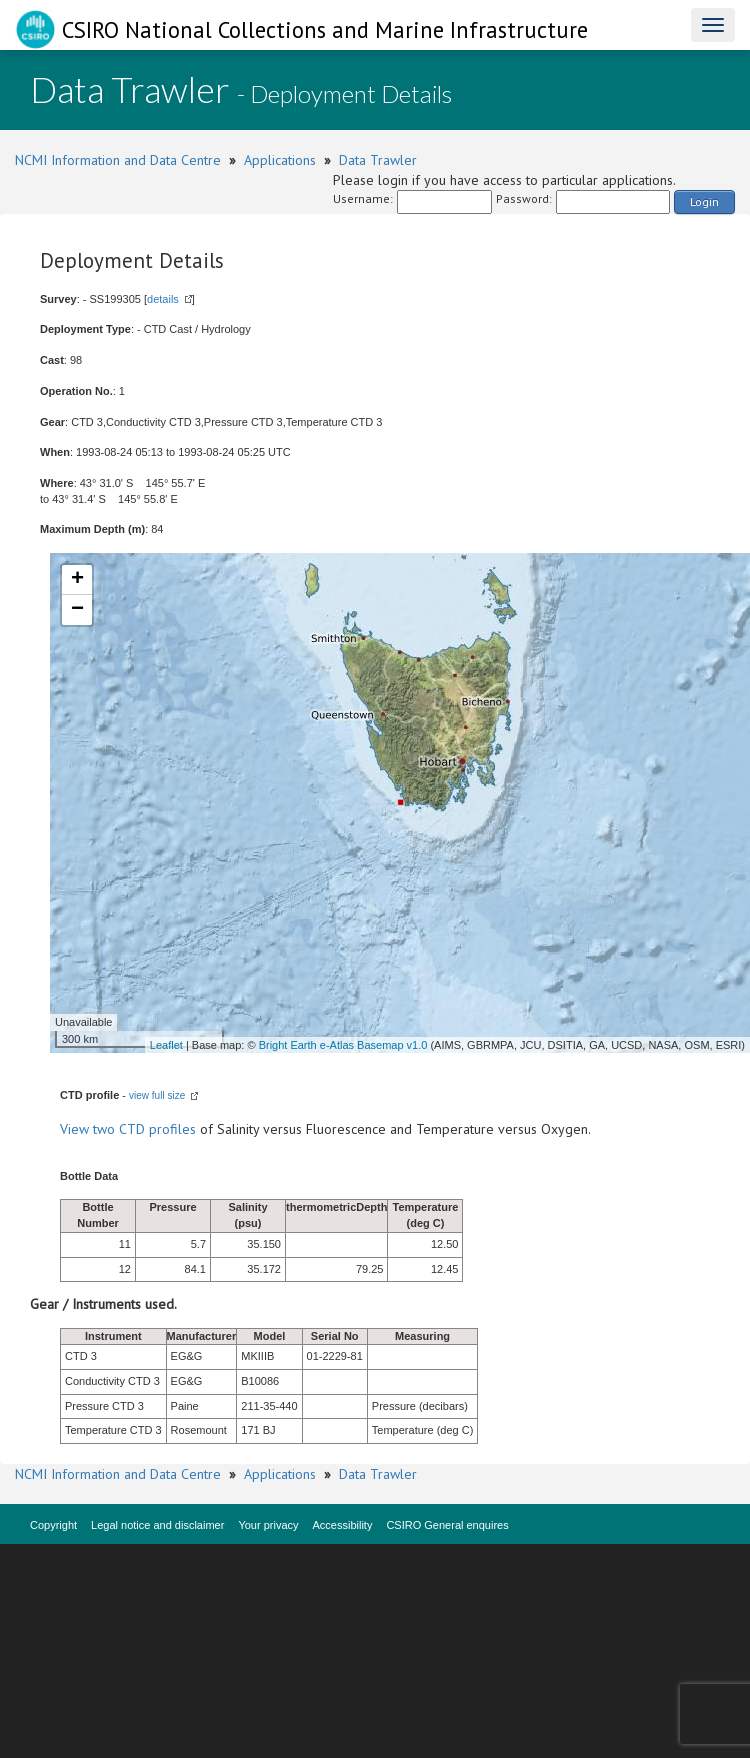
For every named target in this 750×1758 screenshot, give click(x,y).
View (76, 1129)
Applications (280, 160)
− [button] (77, 610)
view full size (157, 1095)
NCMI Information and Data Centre (118, 160)
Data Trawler (378, 160)
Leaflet (166, 1045)
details (163, 299)
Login (704, 201)
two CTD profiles (144, 1129)
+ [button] (77, 580)
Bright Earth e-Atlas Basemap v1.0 (343, 1045)
